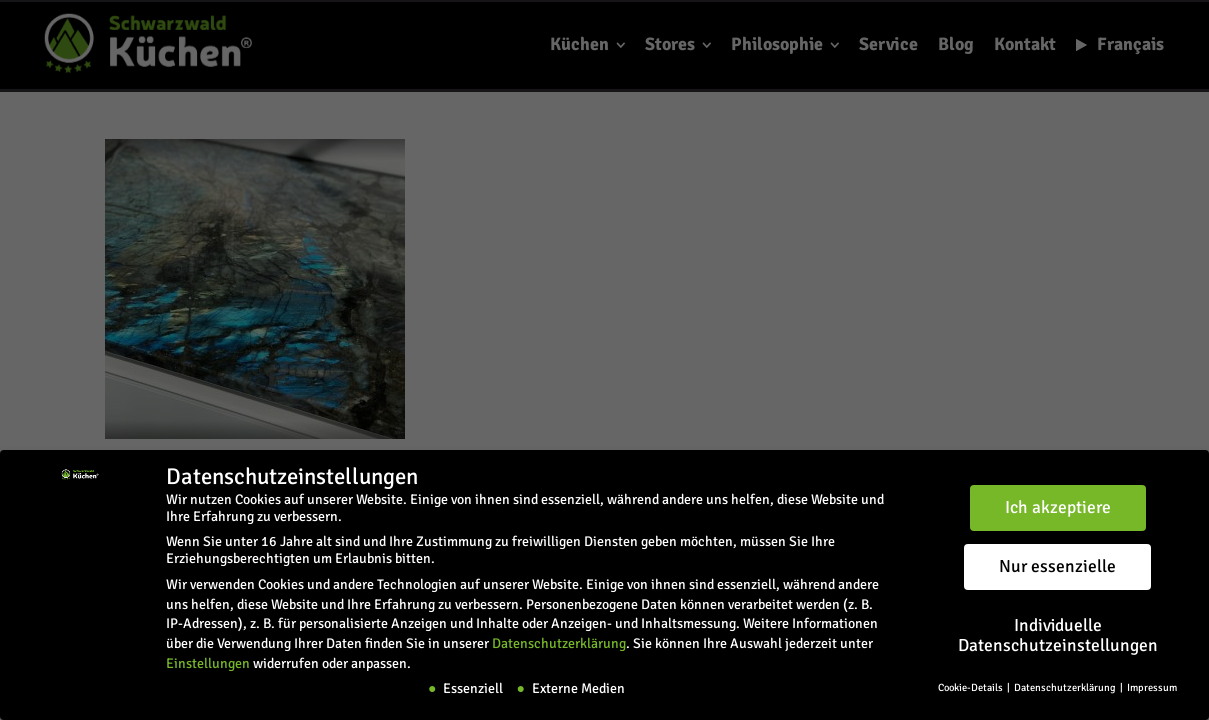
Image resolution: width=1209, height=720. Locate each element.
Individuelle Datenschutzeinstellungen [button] (1058, 635)
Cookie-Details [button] (971, 687)
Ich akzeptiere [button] (1058, 507)
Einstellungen (208, 662)
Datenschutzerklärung (559, 643)
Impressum (1152, 687)
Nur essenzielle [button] (1057, 566)
